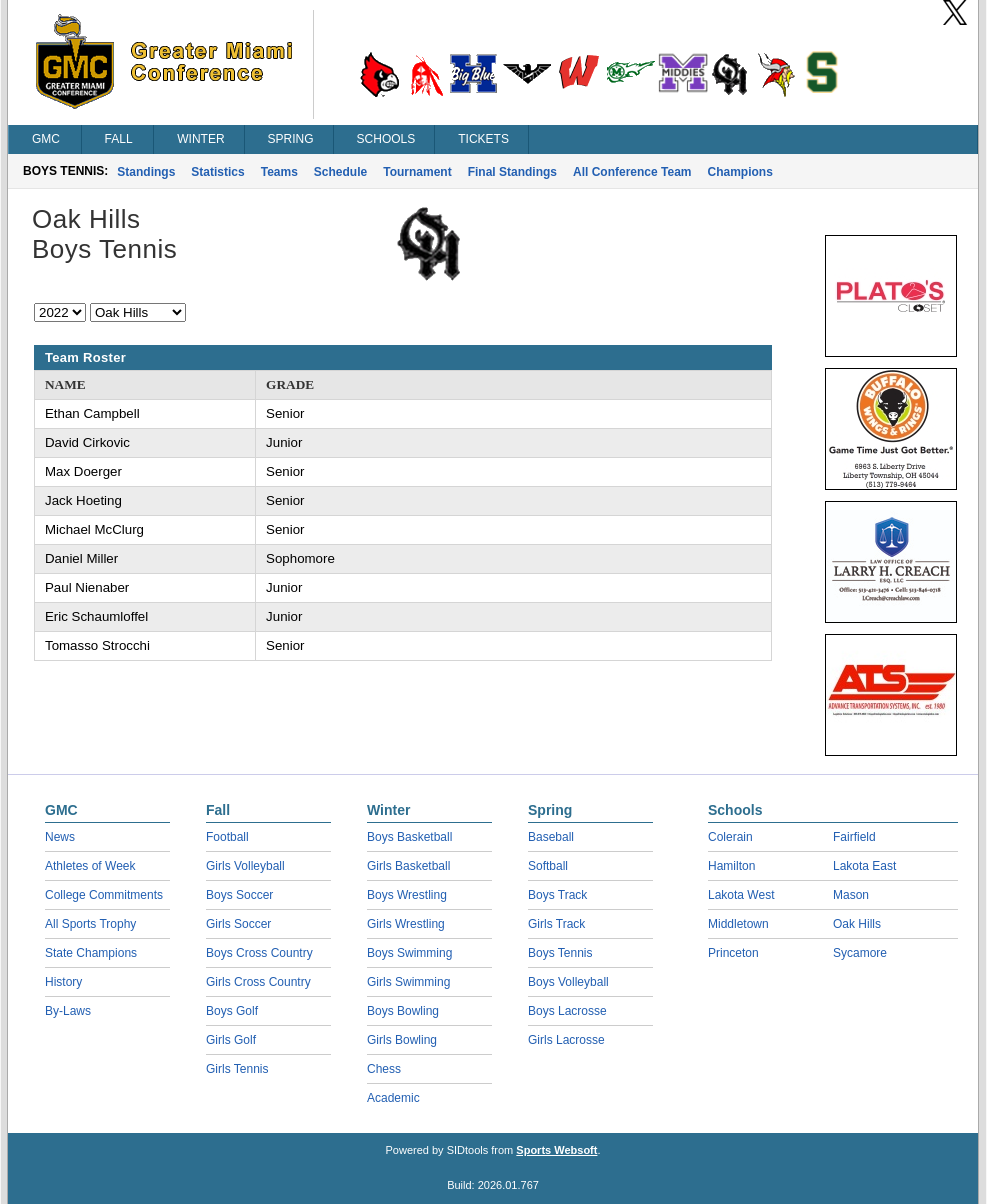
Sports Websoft (556, 1150)
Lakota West (741, 895)
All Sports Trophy (90, 924)
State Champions (91, 953)
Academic (393, 1098)
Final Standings (512, 172)
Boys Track (557, 895)
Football (227, 837)
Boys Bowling (403, 1011)
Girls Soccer (238, 924)
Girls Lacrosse (566, 1040)
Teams (279, 172)
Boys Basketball (409, 837)
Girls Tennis (237, 1069)
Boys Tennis (560, 953)
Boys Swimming (409, 953)
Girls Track (556, 924)
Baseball (551, 837)
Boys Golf (232, 1011)
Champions (740, 172)
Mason (851, 895)
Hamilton (731, 866)
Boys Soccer (239, 895)
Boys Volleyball (568, 982)
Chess (384, 1069)
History (63, 982)
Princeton (733, 953)
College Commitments (104, 895)
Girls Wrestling (406, 924)
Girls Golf (231, 1040)
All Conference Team (632, 172)
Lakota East (864, 866)
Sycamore (860, 953)
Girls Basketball (408, 866)
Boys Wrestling (407, 895)
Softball (548, 866)
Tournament (417, 172)
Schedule (340, 172)
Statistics (217, 172)
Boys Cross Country (259, 953)
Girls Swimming (408, 982)
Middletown (738, 924)
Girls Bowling (402, 1040)
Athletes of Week (90, 866)
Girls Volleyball (245, 866)
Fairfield (854, 837)
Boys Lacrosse (567, 1011)
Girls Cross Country (258, 982)
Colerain (730, 837)
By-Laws (68, 1011)
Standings (146, 172)
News (60, 837)
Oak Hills (857, 924)
